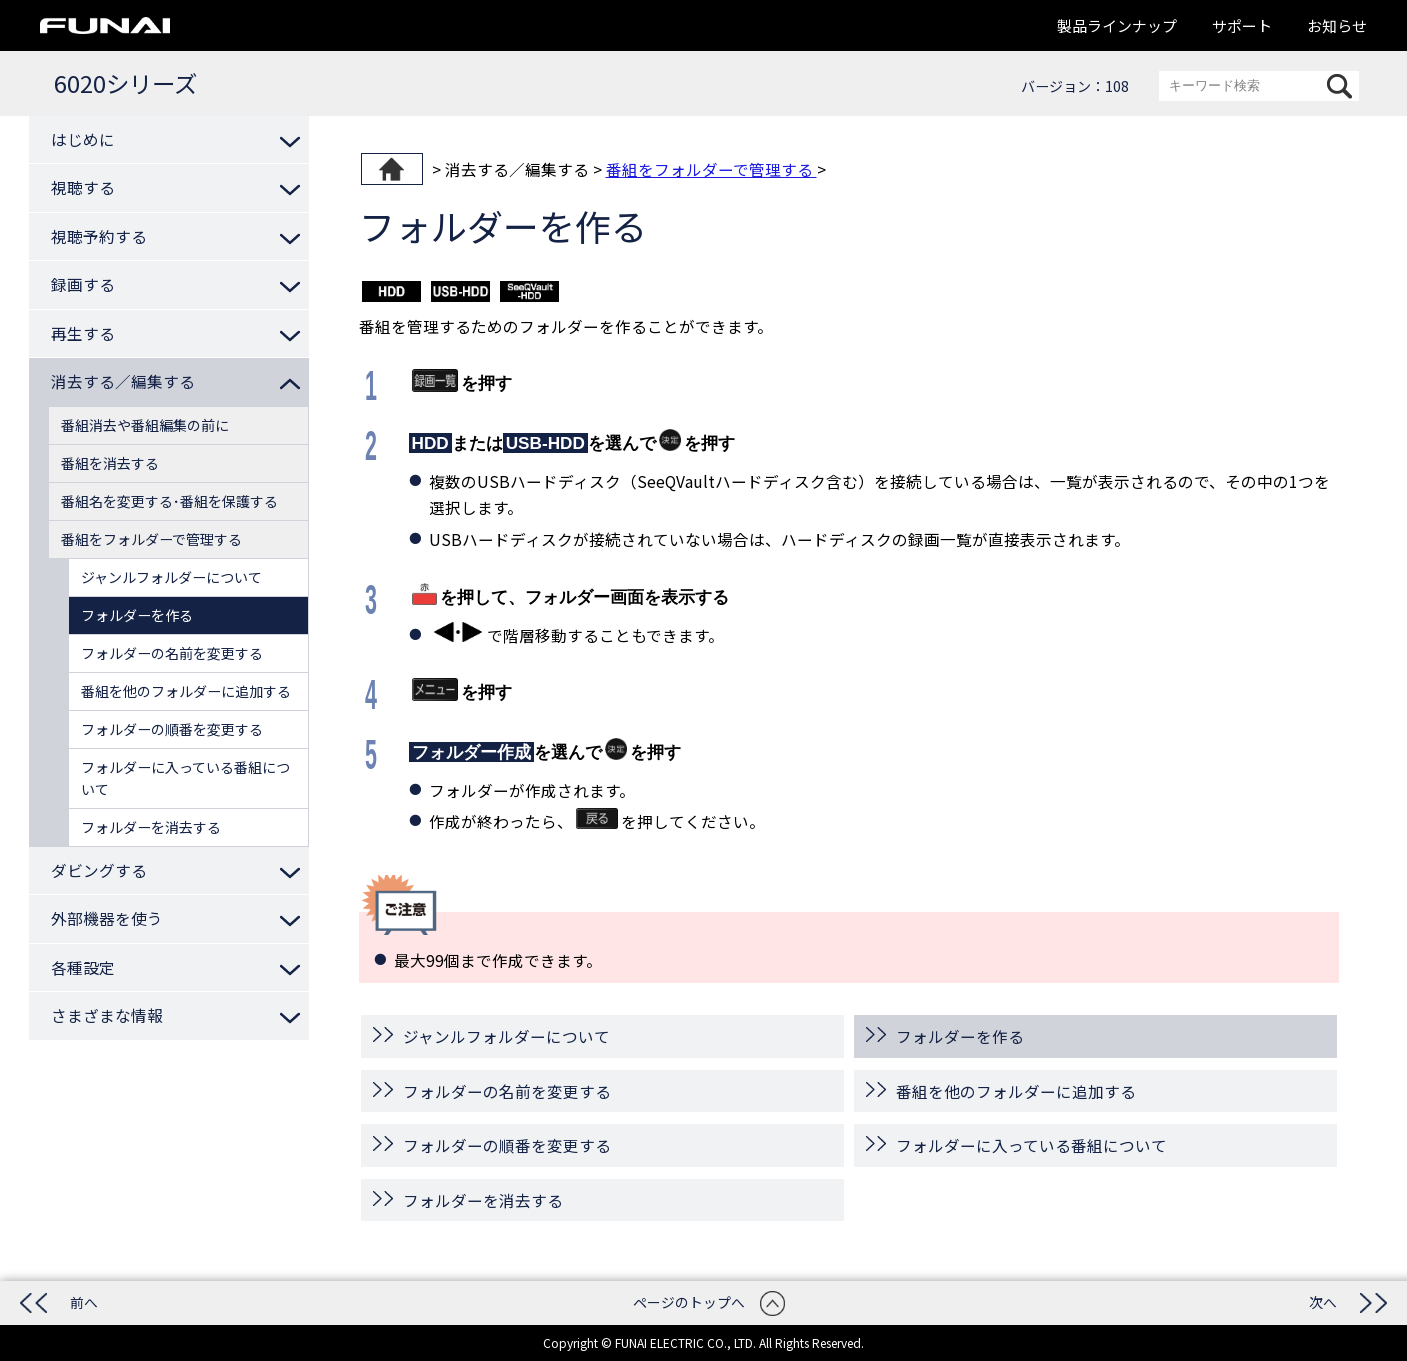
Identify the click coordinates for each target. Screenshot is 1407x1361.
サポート (1242, 25)
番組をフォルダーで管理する (711, 169)
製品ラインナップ (1117, 25)
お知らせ (1337, 25)
